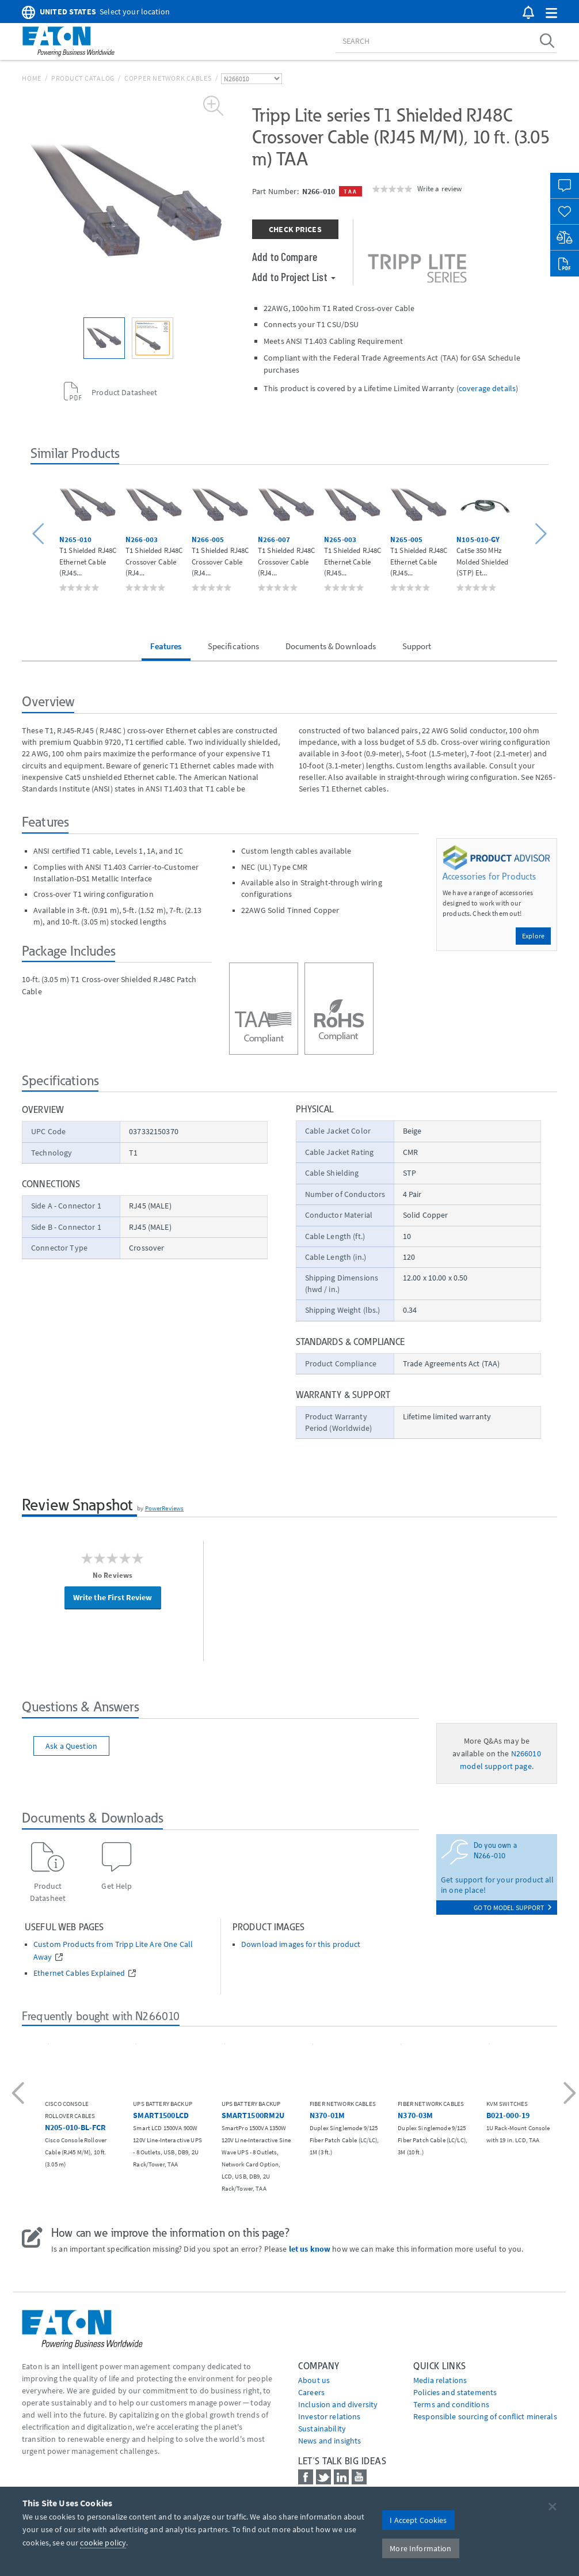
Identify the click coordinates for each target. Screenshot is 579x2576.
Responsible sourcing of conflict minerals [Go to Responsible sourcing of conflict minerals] (485, 2416)
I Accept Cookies (418, 2520)
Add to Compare (284, 256)
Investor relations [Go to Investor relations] (329, 2416)
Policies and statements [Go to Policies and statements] (455, 2392)
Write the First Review (113, 1597)
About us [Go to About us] (314, 2380)
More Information (420, 2548)
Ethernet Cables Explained (79, 1973)
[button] (551, 13)
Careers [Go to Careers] (311, 2392)
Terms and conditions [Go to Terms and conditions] (451, 2404)
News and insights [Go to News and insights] (329, 2440)
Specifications (234, 646)
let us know (310, 2249)
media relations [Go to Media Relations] (440, 2380)
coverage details (487, 388)
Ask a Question (71, 1746)
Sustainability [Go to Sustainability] (322, 2428)
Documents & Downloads (330, 646)
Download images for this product (300, 1944)
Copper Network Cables (168, 78)
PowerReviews (164, 1508)
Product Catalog (83, 78)
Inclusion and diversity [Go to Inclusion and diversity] (338, 2404)
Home (31, 78)
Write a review (439, 188)
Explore (533, 935)
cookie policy (103, 2542)
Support (417, 646)
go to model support (512, 1907)
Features (165, 646)
